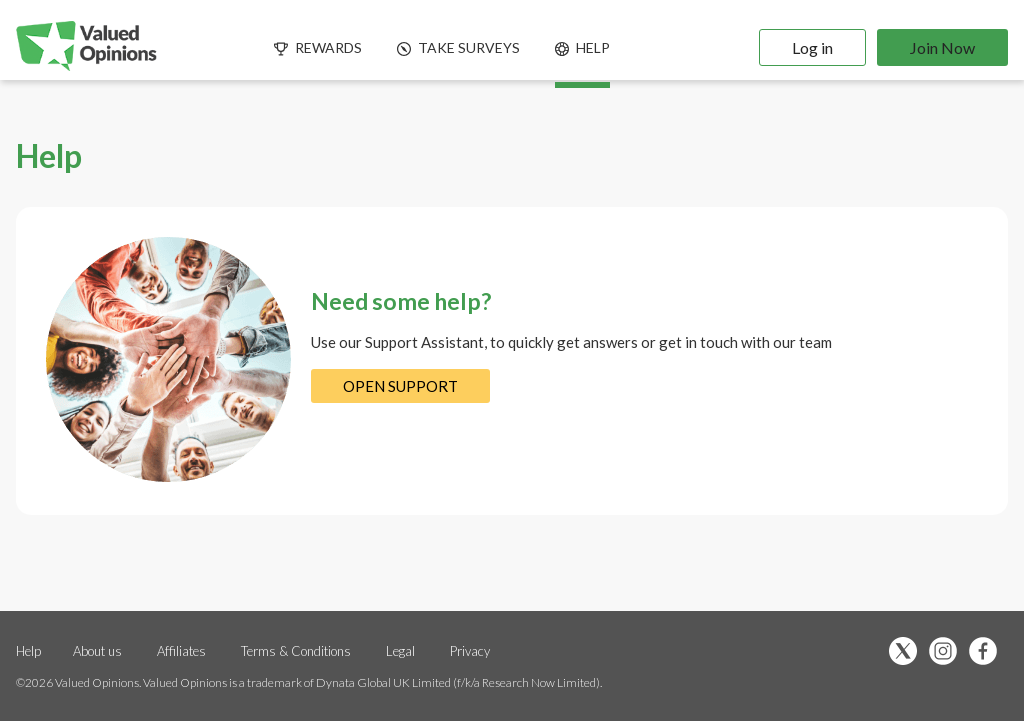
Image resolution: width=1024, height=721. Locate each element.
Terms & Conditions (297, 651)
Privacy (470, 651)
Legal (400, 651)
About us (97, 651)
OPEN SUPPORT (400, 386)
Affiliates (183, 651)
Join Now (942, 47)
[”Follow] (948, 652)
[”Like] (988, 652)
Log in (812, 47)
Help (28, 651)
